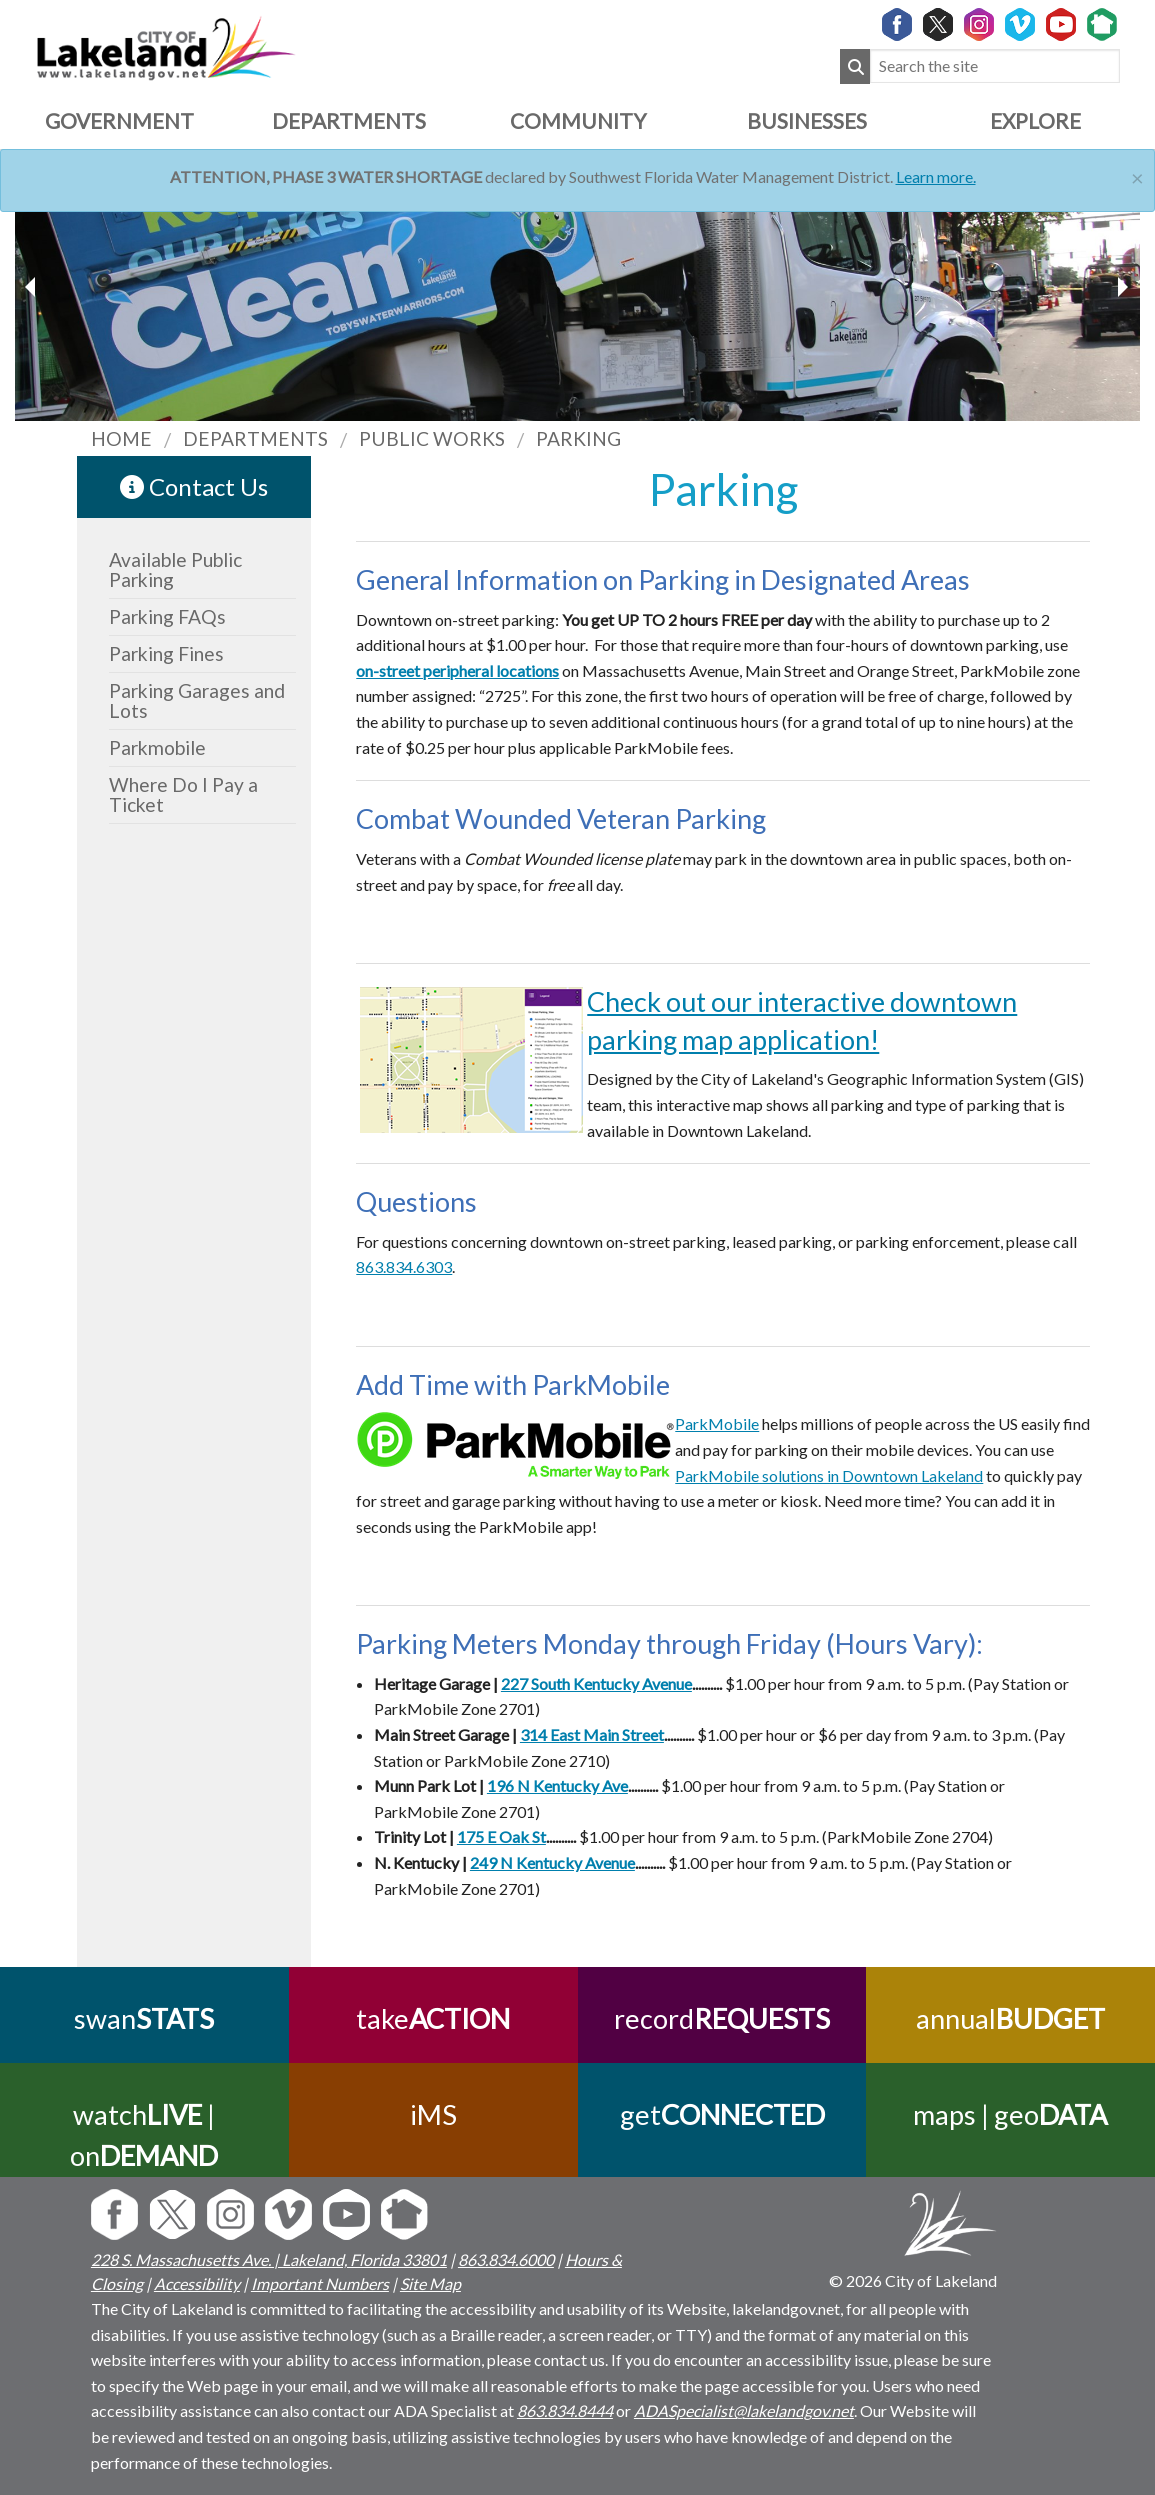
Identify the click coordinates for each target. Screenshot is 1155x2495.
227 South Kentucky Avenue (596, 1683)
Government (119, 120)
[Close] (1137, 175)
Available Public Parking (175, 569)
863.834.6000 (506, 2259)
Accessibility (197, 2283)
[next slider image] (33, 287)
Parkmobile (157, 747)
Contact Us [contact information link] (194, 486)
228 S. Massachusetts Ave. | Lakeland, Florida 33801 (269, 2259)
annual (1010, 2018)
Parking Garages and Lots (197, 700)
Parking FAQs (167, 616)
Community (578, 120)
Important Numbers (320, 2283)
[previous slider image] (1122, 287)
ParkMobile (717, 1423)
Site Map (430, 2283)
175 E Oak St (501, 1836)
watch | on (144, 2135)
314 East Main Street (592, 1734)
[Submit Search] (855, 66)
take (433, 2018)
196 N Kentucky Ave (557, 1785)
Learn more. (936, 176)
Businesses (807, 120)
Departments (349, 120)
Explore (1035, 120)
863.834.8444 (565, 2410)
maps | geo (1011, 2114)
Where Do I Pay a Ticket (183, 794)
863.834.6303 (404, 1266)
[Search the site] (995, 66)
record (722, 2018)
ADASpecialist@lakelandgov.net (744, 2410)
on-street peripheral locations (457, 670)
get (721, 2114)
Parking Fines (166, 653)
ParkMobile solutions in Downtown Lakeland (829, 1475)
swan (144, 2018)
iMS (433, 2114)
